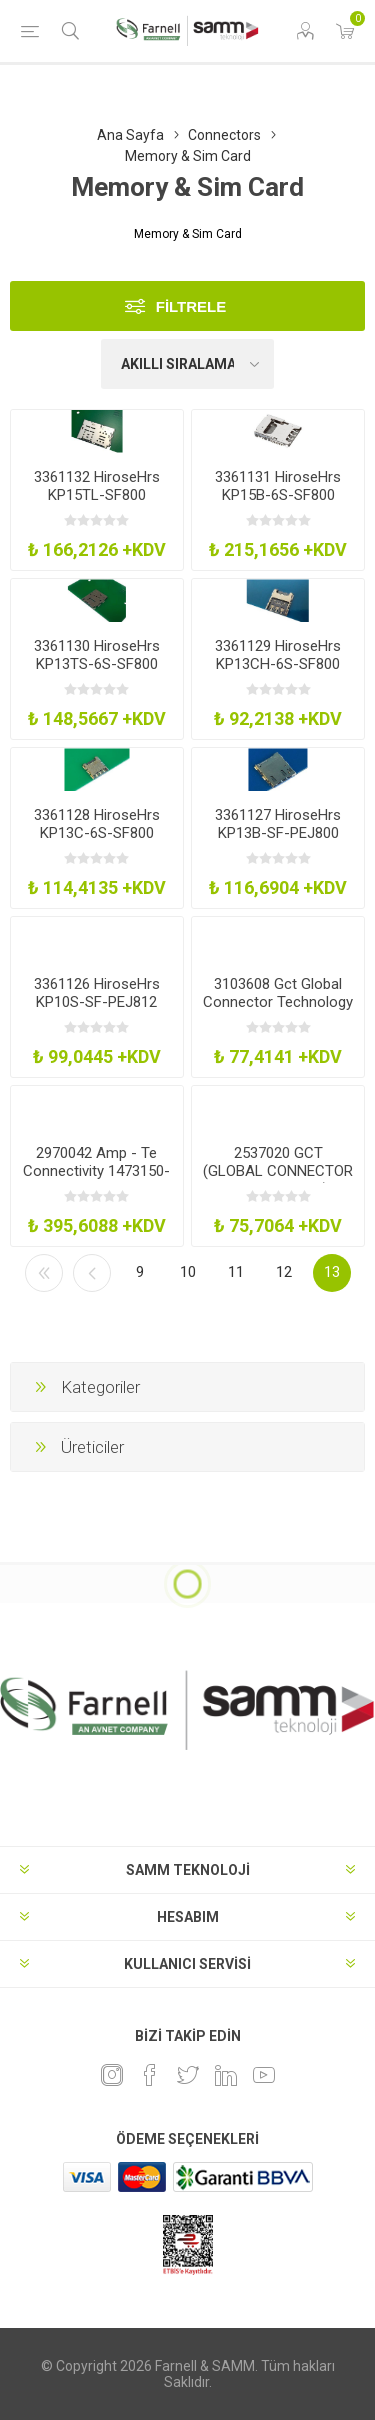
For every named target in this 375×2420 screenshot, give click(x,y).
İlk (44, 1273)
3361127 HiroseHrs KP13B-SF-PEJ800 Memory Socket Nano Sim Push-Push (278, 842)
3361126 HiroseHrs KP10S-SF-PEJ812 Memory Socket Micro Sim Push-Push (96, 1011)
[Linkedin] (226, 2075)
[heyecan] (188, 2075)
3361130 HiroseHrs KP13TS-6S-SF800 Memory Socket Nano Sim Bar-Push (96, 673)
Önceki (92, 1273)
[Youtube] (264, 2075)
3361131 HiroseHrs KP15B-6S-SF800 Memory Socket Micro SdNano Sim (278, 504)
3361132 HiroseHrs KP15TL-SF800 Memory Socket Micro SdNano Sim (96, 504)
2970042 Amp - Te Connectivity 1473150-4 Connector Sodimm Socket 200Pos (96, 1180)
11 (236, 1272)
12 (284, 1272)
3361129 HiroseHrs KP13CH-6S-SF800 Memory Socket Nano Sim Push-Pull (278, 673)
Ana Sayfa (130, 135)
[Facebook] (150, 2075)
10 (188, 1272)
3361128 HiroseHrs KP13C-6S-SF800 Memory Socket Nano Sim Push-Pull (96, 842)
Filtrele (191, 306)
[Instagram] (112, 2075)
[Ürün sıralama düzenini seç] (188, 364)
